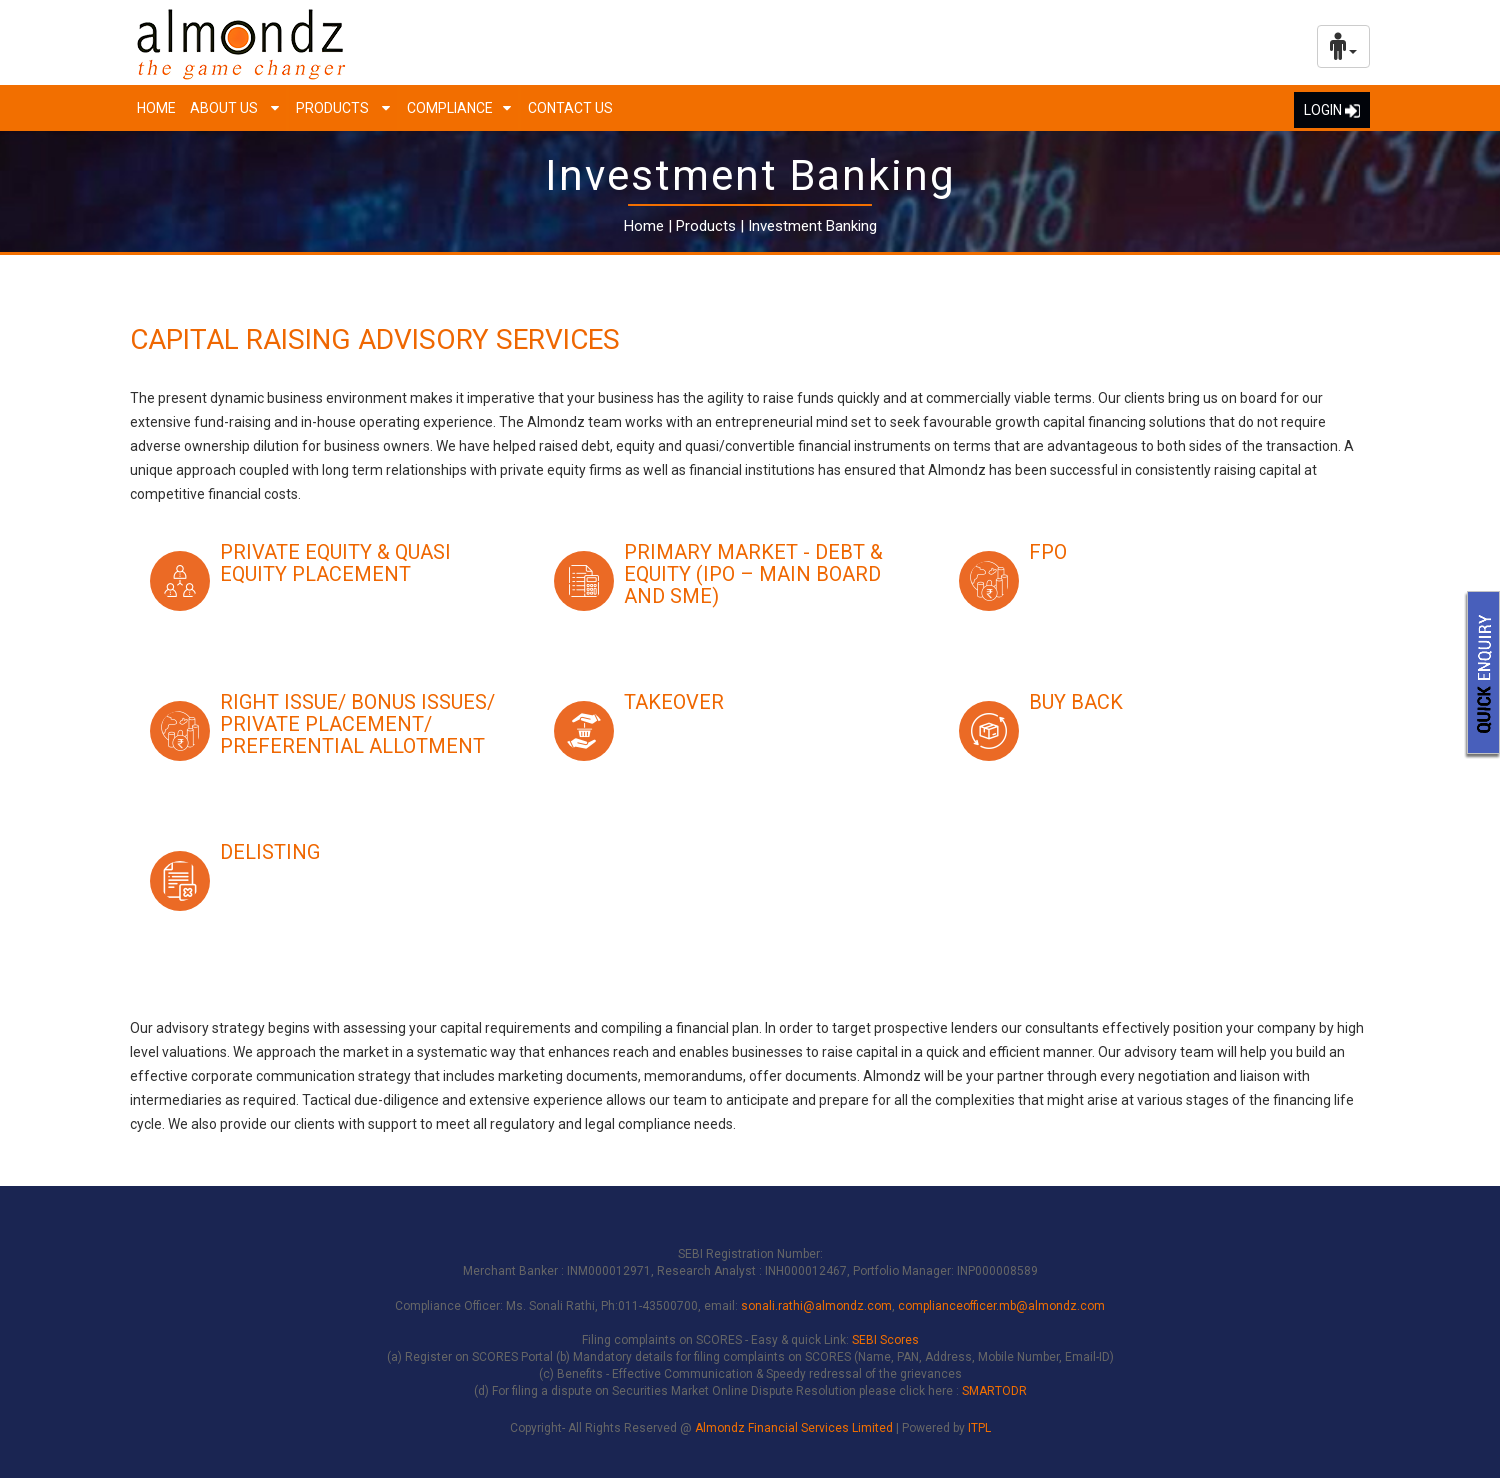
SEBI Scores (885, 1340)
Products (334, 108)
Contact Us (570, 108)
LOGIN (1332, 110)
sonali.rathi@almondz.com (816, 1306)
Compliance (450, 108)
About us (225, 108)
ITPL (979, 1428)
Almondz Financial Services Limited (795, 1428)
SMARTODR (994, 1391)
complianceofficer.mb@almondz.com (1001, 1306)
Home (156, 108)
